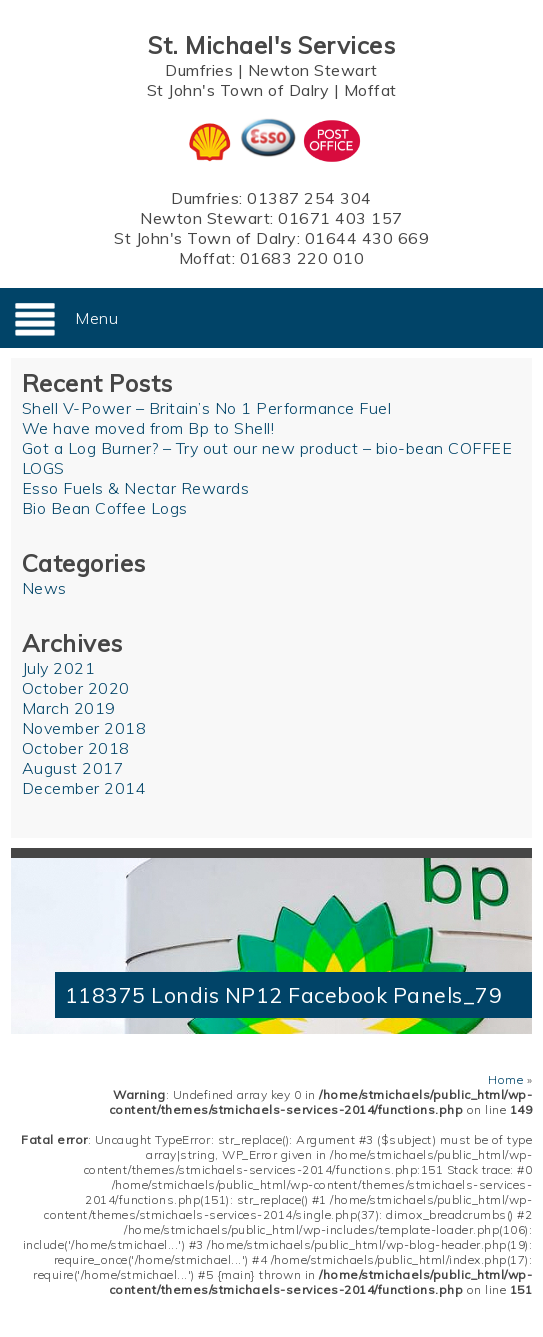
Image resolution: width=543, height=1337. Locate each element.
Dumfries (199, 70)
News (44, 588)
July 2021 (59, 668)
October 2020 (76, 688)
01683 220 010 (302, 258)
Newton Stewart (313, 70)
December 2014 (84, 788)
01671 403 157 (340, 218)
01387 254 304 (309, 198)
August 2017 (73, 768)
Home (505, 1079)
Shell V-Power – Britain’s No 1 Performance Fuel (207, 408)
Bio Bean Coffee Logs (105, 508)
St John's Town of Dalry (238, 90)
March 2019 (69, 708)
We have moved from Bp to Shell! (148, 428)
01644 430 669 (367, 238)
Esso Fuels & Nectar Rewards (136, 488)
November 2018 (84, 728)
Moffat (370, 90)
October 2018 (76, 748)
